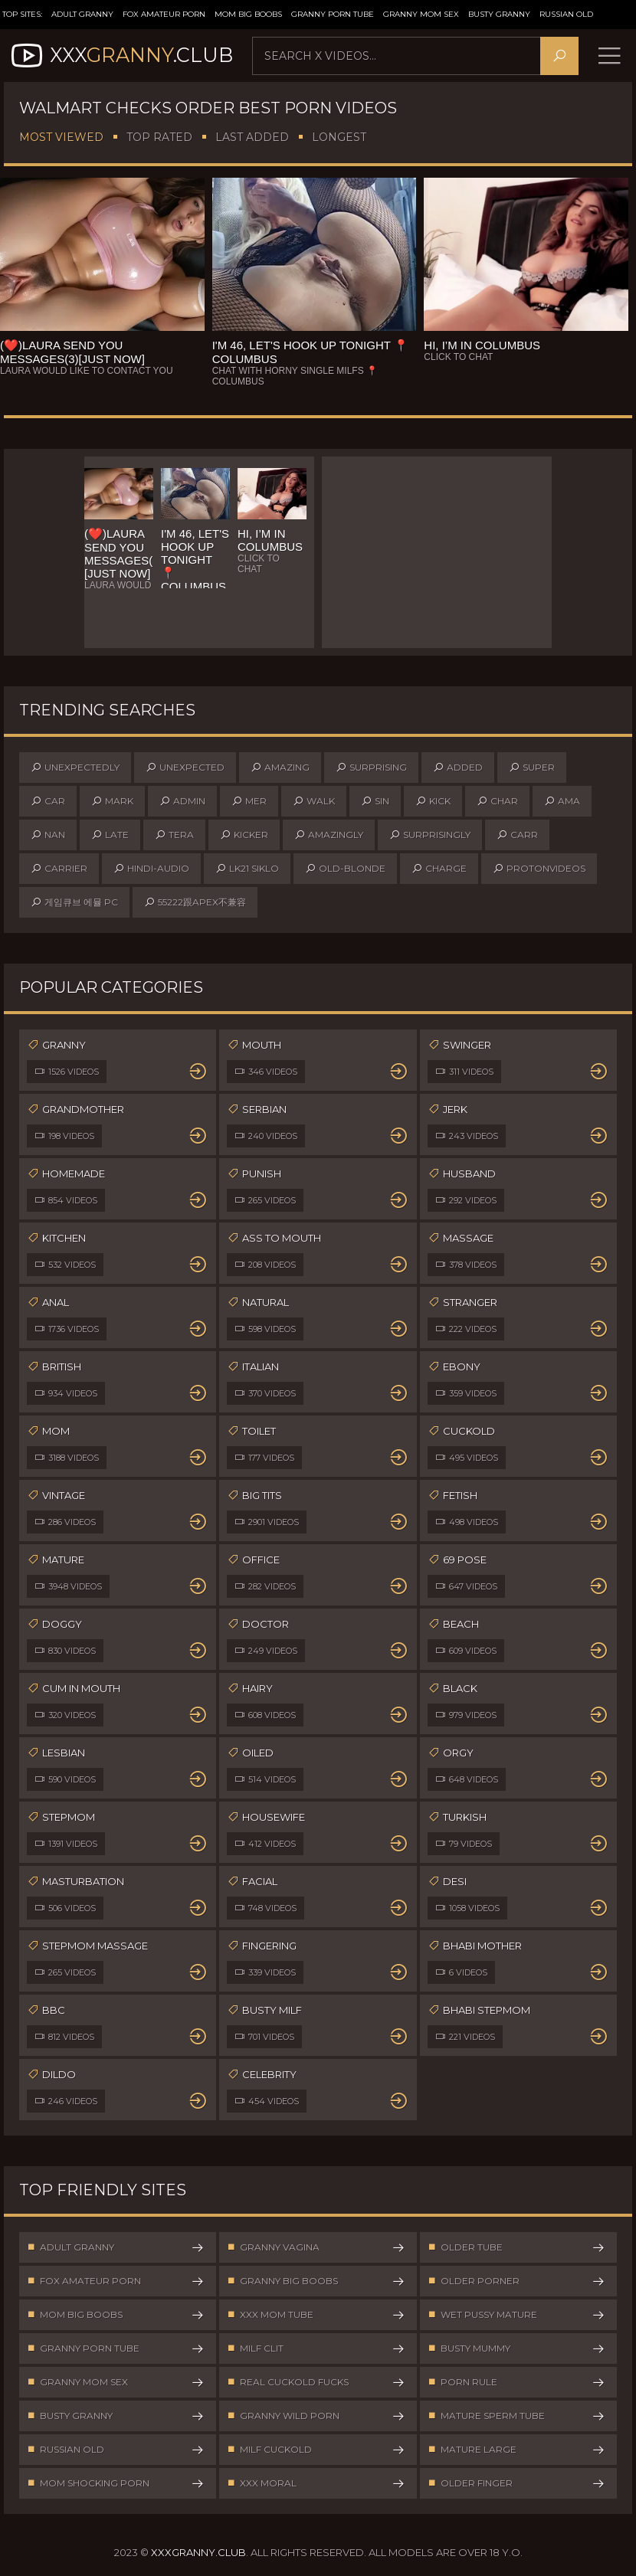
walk (314, 802)
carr (517, 835)
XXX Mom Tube (316, 2315)
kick (433, 802)
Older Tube (516, 2248)
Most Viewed (61, 138)
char (497, 802)
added (458, 768)
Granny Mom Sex (421, 14)
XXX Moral (316, 2484)
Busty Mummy (516, 2349)
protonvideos (539, 869)
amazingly (328, 835)
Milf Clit (316, 2349)
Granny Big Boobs (316, 2282)
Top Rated (159, 138)
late (110, 835)
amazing (280, 768)
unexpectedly (75, 768)
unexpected (185, 768)
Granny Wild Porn (316, 2416)
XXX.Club (121, 56)
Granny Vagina (316, 2248)
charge (439, 869)
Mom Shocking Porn (116, 2484)
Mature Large (516, 2450)
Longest (339, 138)
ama (562, 802)
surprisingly (429, 835)
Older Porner (516, 2282)
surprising (371, 768)
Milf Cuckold (316, 2450)
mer (249, 802)
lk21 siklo (247, 869)
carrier (59, 869)
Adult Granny (82, 14)
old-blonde (345, 869)
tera (174, 835)
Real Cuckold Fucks (316, 2383)
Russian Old (566, 14)
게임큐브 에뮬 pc (74, 903)
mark (112, 802)
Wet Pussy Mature (516, 2315)
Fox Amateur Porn (164, 14)
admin (182, 802)
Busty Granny (499, 14)
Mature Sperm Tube (516, 2416)
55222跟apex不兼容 (195, 903)
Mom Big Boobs (248, 14)
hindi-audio (151, 869)
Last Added (252, 138)
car (48, 802)
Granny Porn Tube (332, 14)
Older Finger (516, 2484)
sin (375, 802)
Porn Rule (516, 2383)
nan (48, 835)
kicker (244, 835)
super (532, 768)
